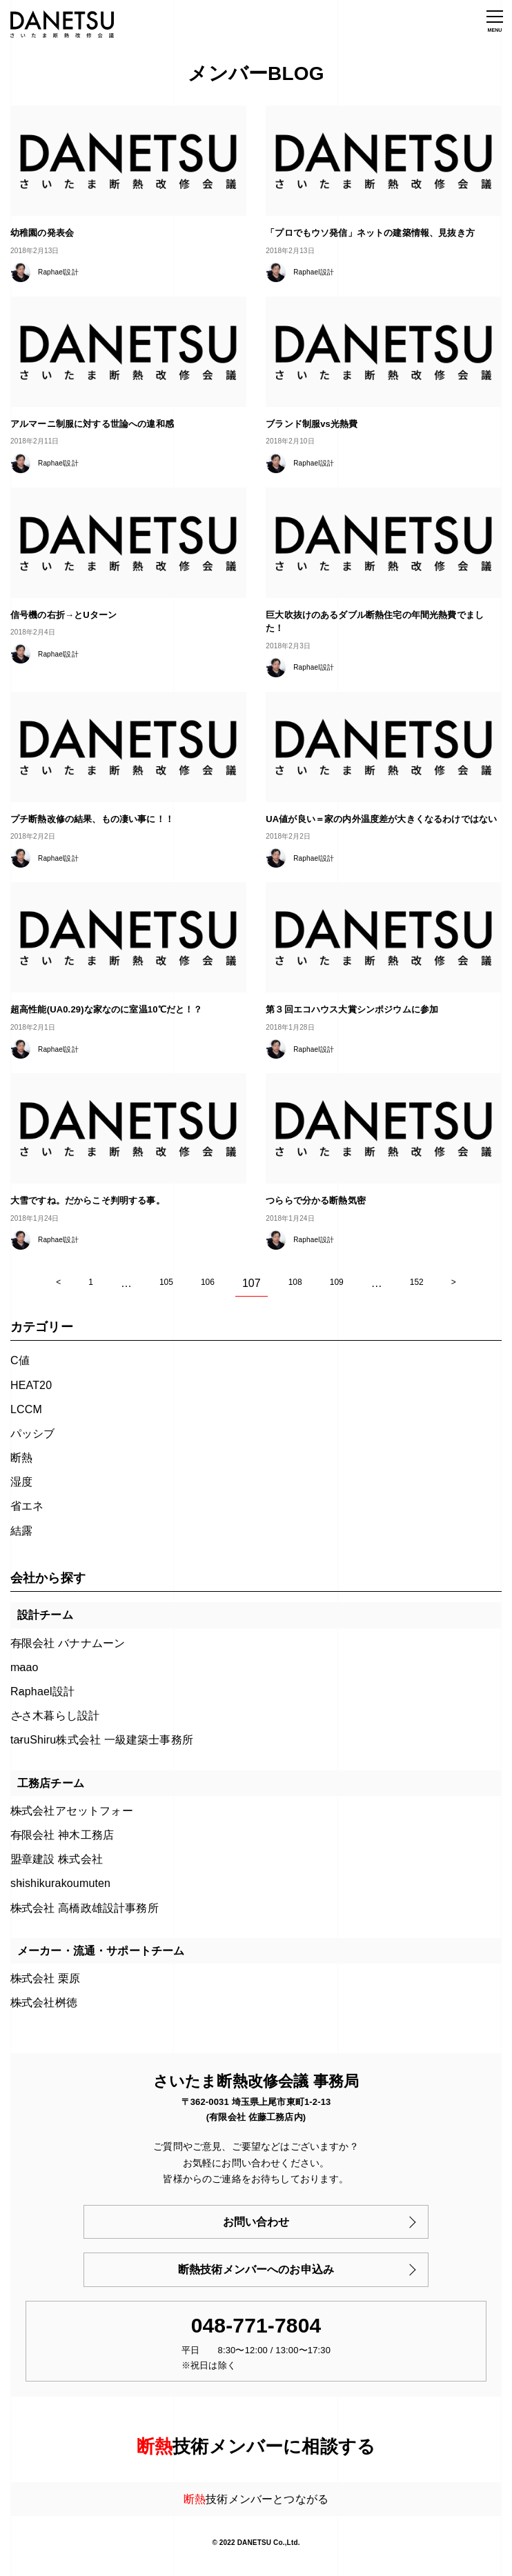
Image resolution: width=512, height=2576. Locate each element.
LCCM (26, 1409)
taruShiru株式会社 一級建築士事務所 (101, 1740)
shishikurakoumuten (60, 1883)
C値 (20, 1360)
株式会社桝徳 (43, 2002)
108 (295, 1282)
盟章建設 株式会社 (56, 1859)
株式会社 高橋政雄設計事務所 (84, 1908)
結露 (21, 1531)
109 (337, 1282)
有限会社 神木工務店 (62, 1835)
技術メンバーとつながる (256, 2499)
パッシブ (32, 1433)
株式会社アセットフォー (71, 1811)
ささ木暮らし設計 (54, 1715)
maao (24, 1667)
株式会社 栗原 (45, 1978)
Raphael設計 (42, 1691)
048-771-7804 (256, 2325)
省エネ (26, 1506)
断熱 (21, 1458)
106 (208, 1282)
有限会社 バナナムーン (67, 1643)
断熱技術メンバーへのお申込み (256, 2269)
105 (166, 1282)
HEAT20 (31, 1385)
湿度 (21, 1482)
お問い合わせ (256, 2222)
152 (417, 1282)
